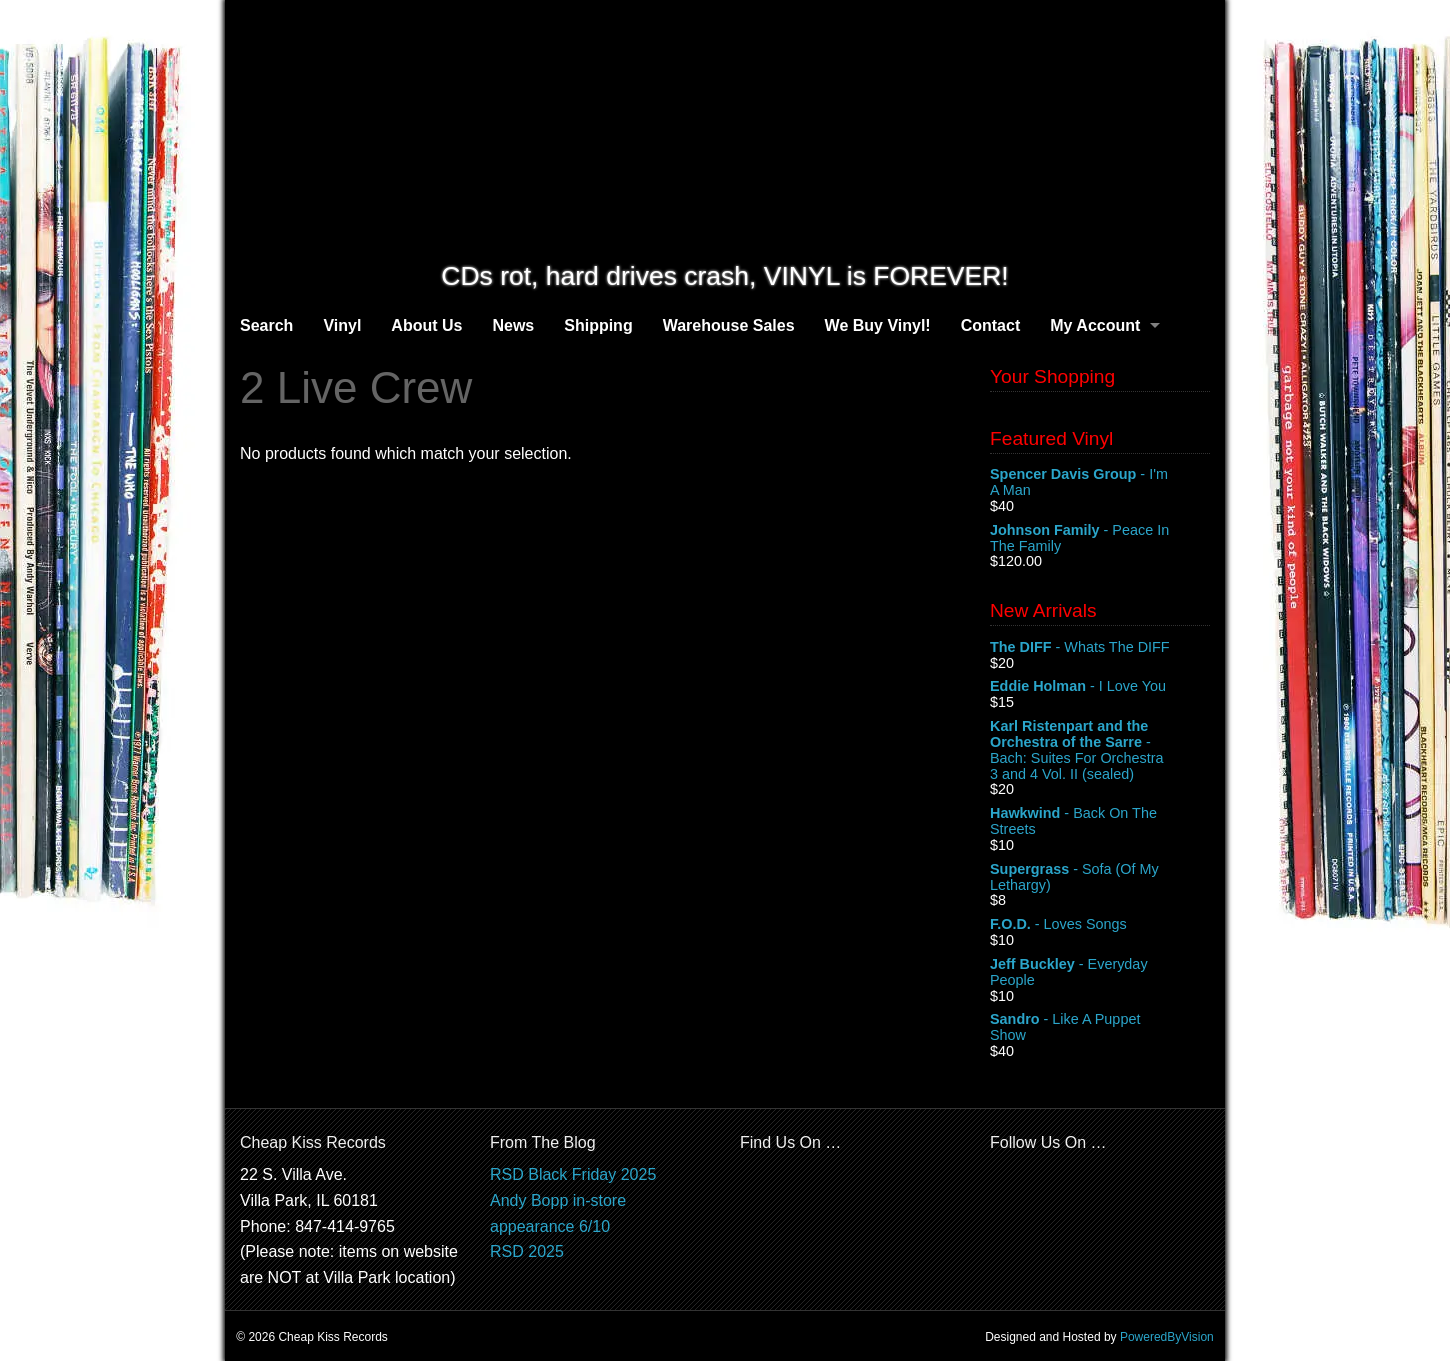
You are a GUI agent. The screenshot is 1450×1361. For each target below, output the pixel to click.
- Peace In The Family (1100, 539)
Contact (991, 325)
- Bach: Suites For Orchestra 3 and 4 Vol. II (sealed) (1100, 750)
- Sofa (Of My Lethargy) (1100, 878)
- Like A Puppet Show (1100, 1028)
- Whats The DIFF (1100, 648)
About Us (426, 325)
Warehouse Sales (729, 325)
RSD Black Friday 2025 (573, 1174)
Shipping (598, 325)
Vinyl (342, 325)
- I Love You (1100, 687)
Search (266, 325)
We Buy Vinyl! (878, 325)
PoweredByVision (1167, 1337)
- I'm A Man (1100, 483)
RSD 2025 (527, 1251)
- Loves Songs (1100, 925)
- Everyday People (1100, 973)
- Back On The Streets (1100, 822)
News (513, 325)
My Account (1095, 325)
